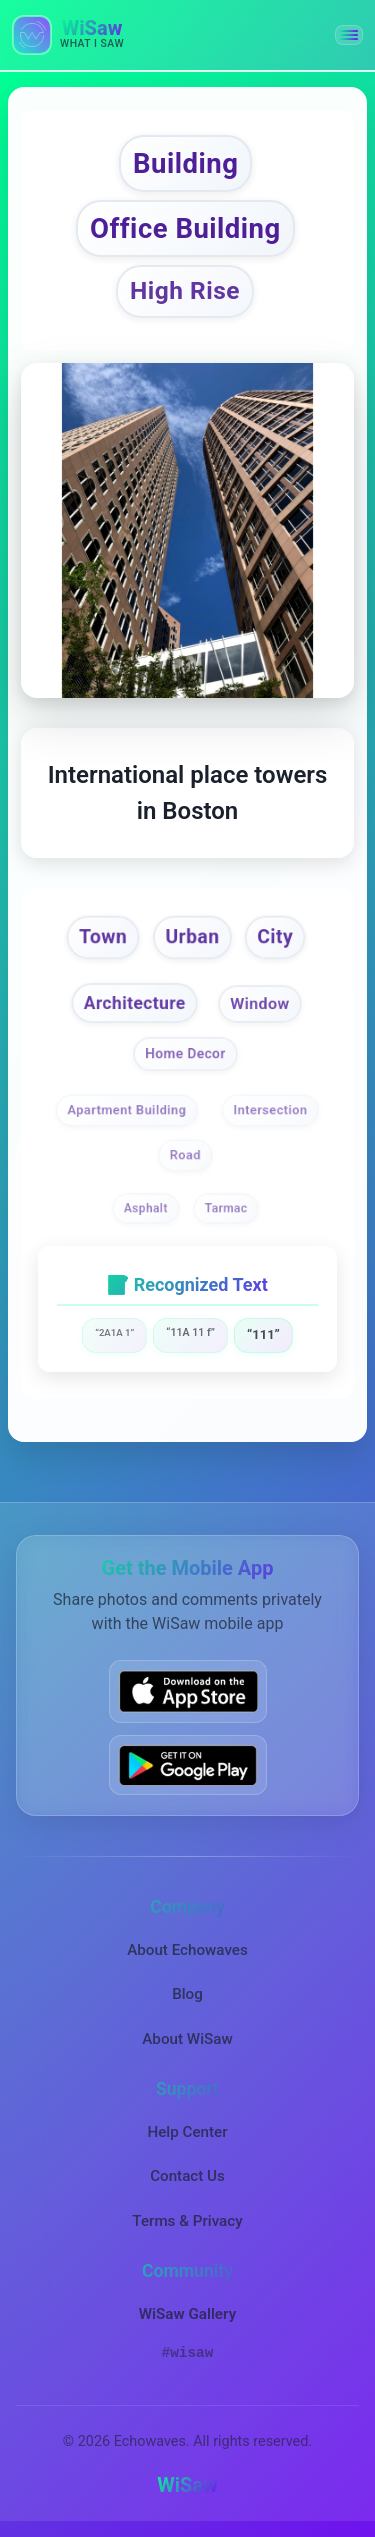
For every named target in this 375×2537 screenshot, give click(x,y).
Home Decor (185, 1054)
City (275, 937)
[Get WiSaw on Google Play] (188, 1765)
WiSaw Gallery (187, 2314)
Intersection (270, 1110)
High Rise (185, 290)
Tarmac (226, 1209)
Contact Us (187, 2176)
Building (185, 163)
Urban (192, 937)
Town (103, 937)
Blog (187, 1994)
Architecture (135, 1002)
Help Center (187, 2132)
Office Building (185, 228)
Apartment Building (127, 1110)
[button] (349, 35)
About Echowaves (187, 1950)
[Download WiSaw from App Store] (188, 1691)
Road (185, 1154)
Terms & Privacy (187, 2221)
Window (259, 1004)
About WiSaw (187, 2039)
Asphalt (145, 1209)
